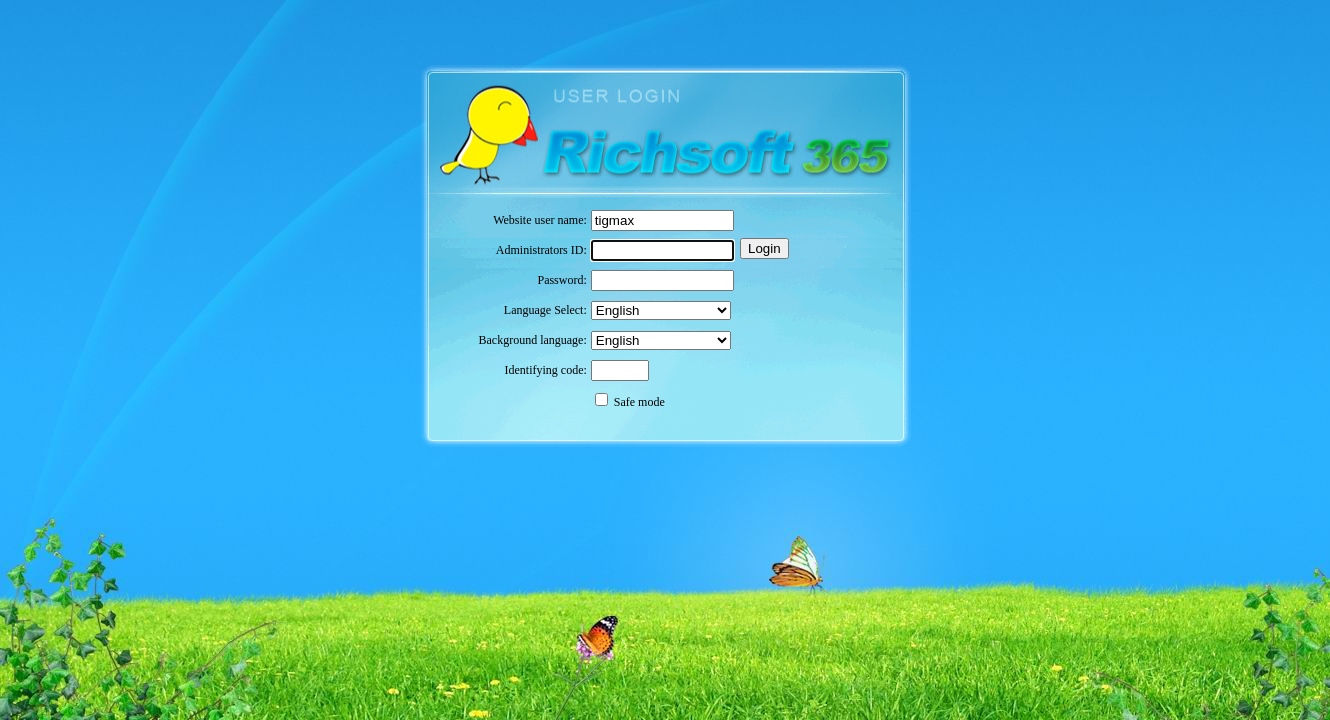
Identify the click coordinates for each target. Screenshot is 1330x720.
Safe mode (639, 402)
